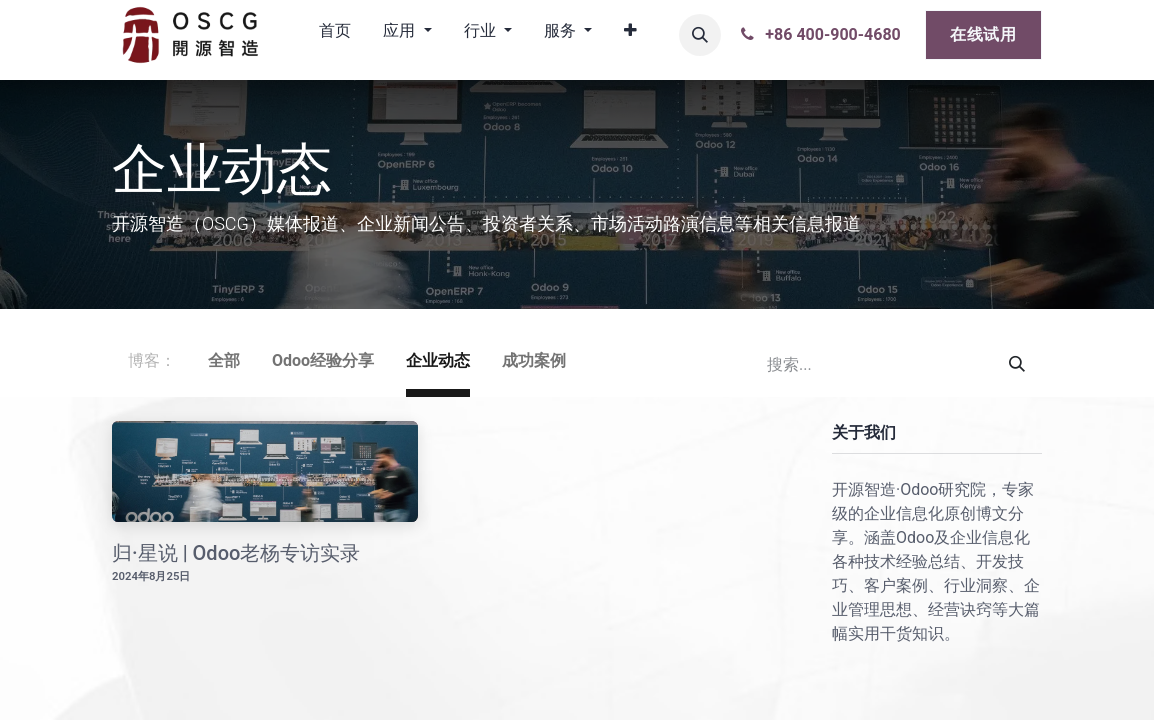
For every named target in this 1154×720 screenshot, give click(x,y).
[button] (700, 35)
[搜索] (1017, 365)
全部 (224, 360)
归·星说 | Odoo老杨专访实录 (236, 553)
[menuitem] (335, 35)
